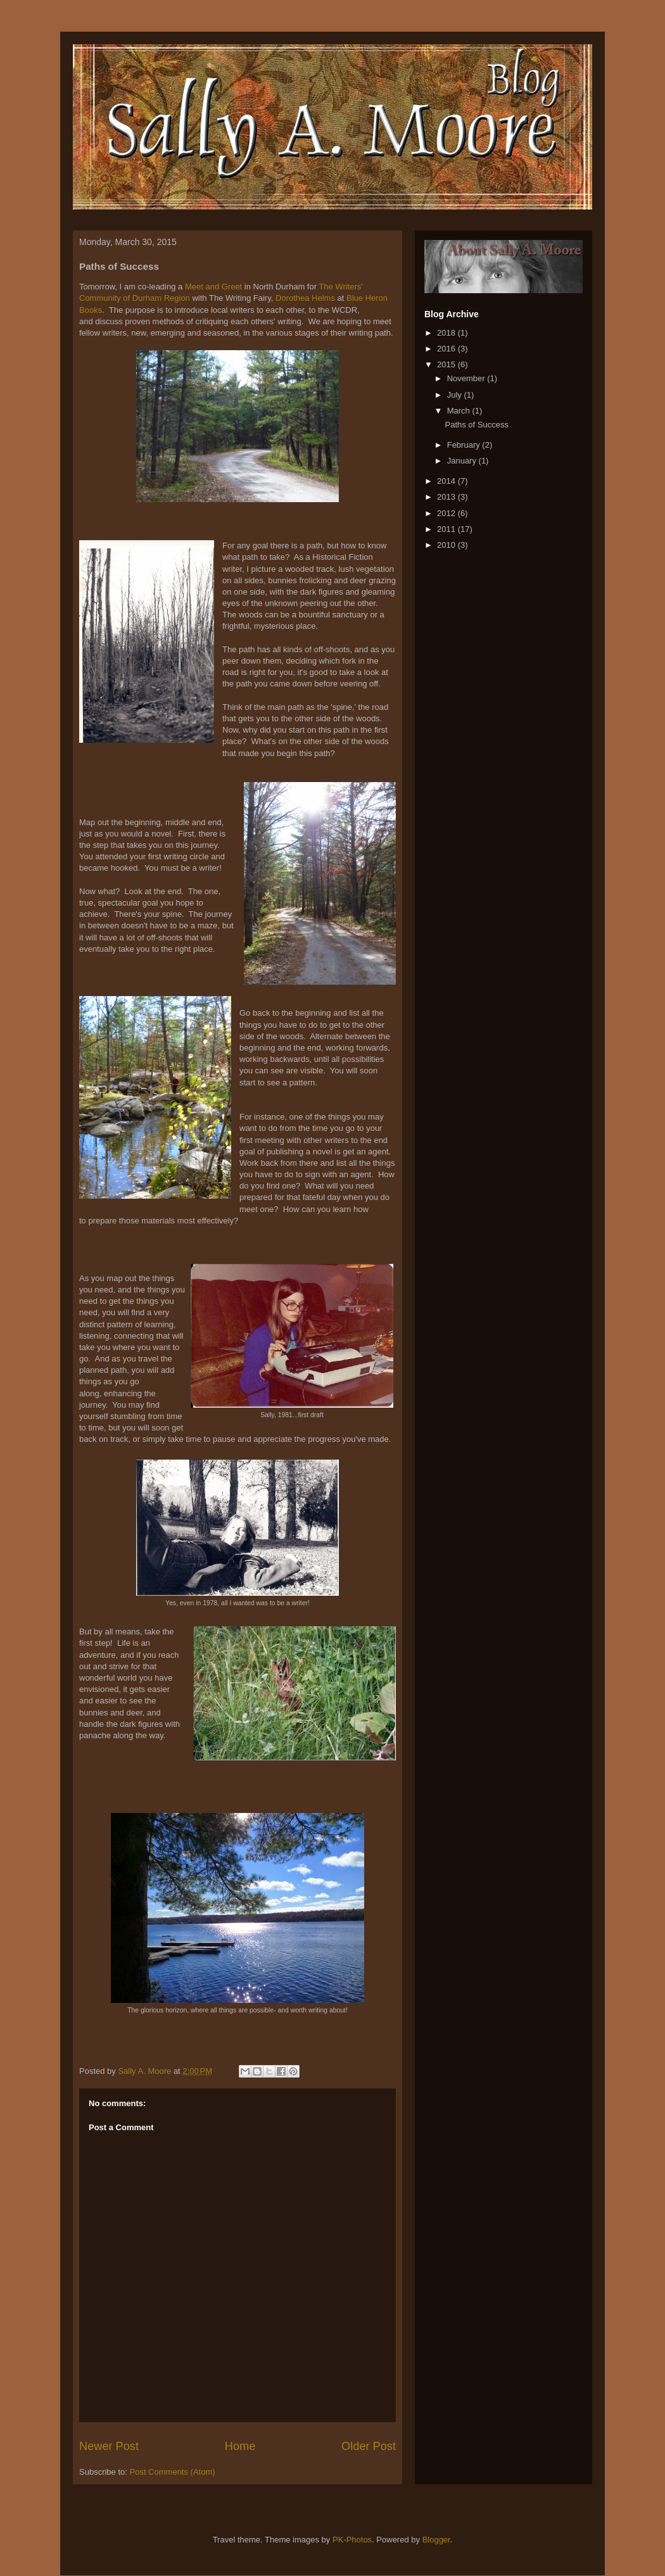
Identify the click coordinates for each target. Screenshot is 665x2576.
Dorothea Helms (305, 298)
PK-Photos (352, 2539)
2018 (447, 333)
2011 (447, 529)
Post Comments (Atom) (172, 2472)
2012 (447, 513)
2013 (447, 497)
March (459, 410)
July (455, 395)
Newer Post (109, 2446)
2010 (447, 545)
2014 (447, 481)
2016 (447, 348)
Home (240, 2446)
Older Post (368, 2446)
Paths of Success (476, 424)
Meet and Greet (213, 286)
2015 (447, 364)
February (465, 445)
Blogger (436, 2539)
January (463, 460)
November (467, 378)
